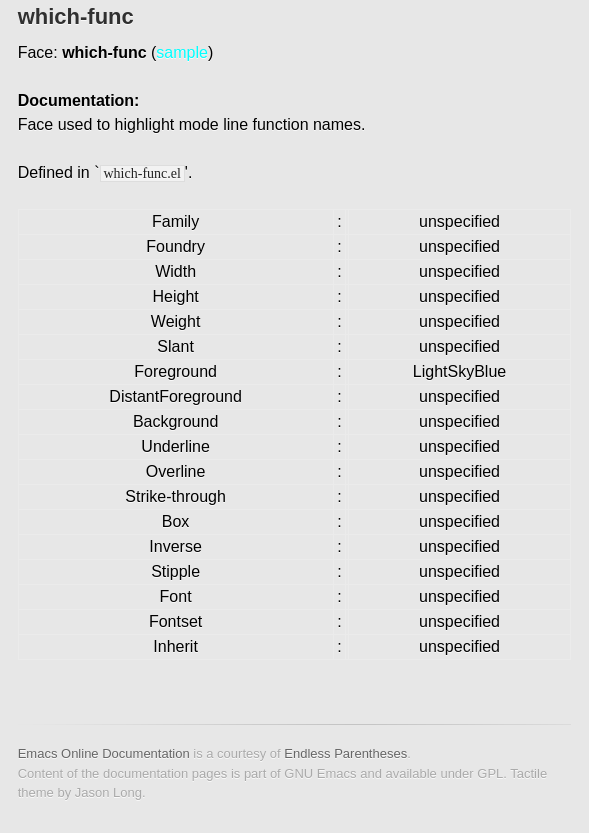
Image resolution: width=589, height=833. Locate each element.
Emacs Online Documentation (104, 753)
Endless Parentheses (345, 753)
